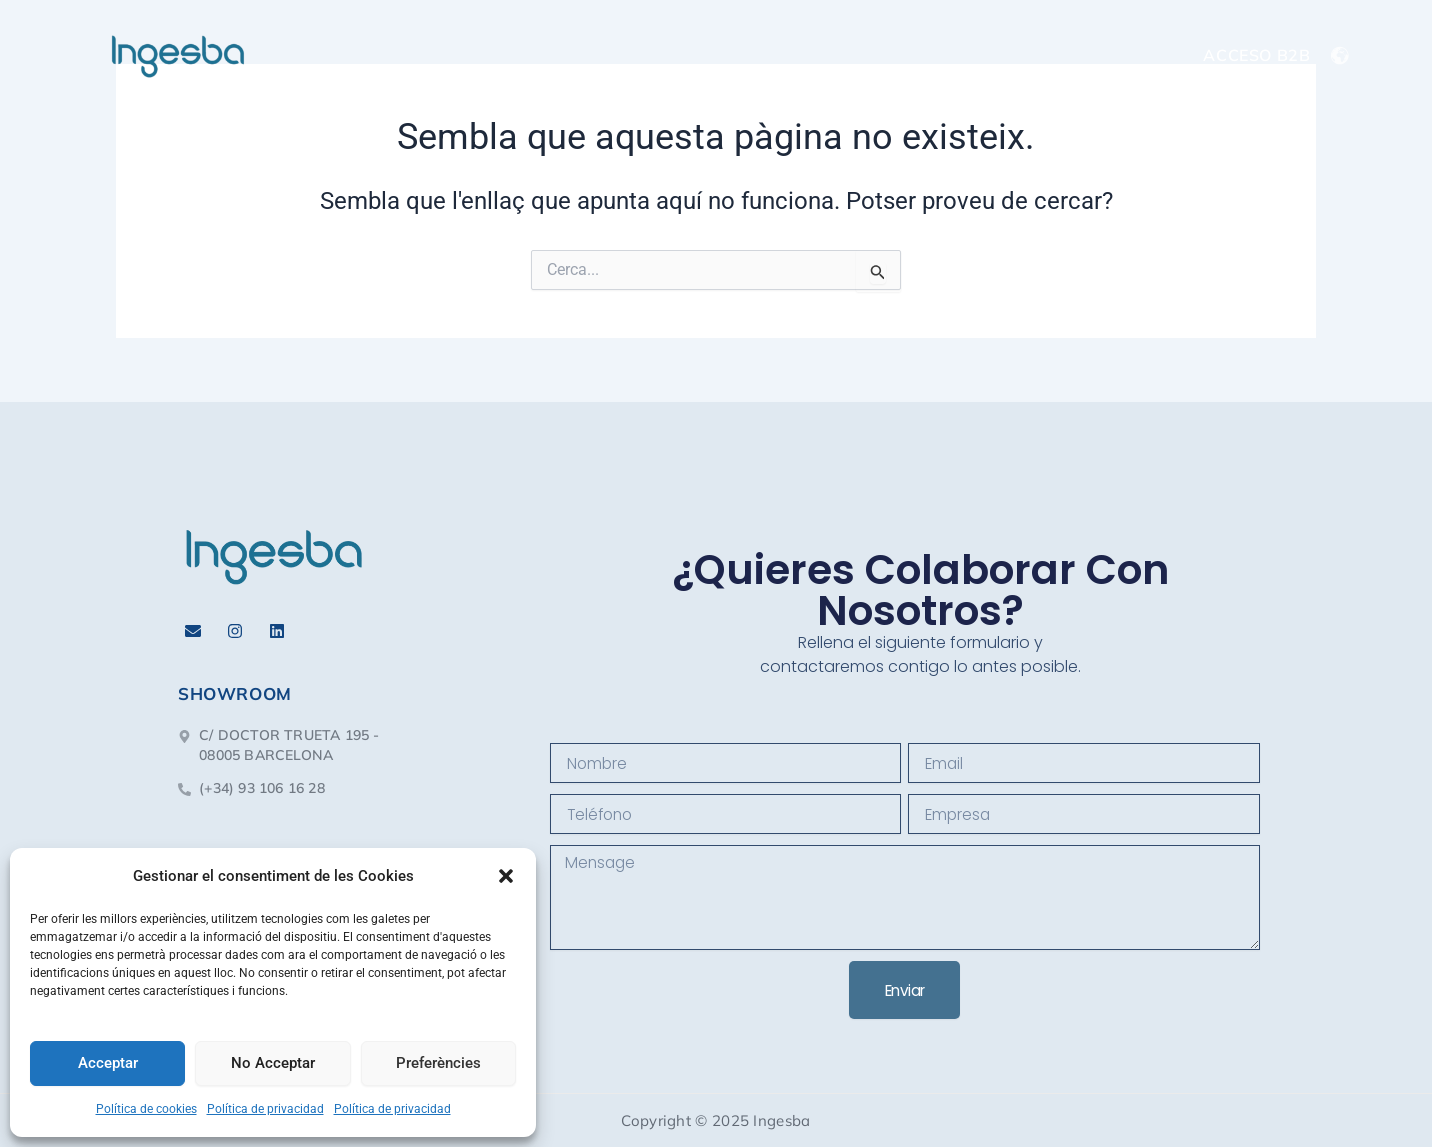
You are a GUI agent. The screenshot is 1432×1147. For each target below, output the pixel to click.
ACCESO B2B (1256, 55)
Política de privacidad (265, 1109)
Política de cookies (146, 1109)
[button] (506, 876)
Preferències (438, 1063)
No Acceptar (273, 1063)
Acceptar (108, 1063)
